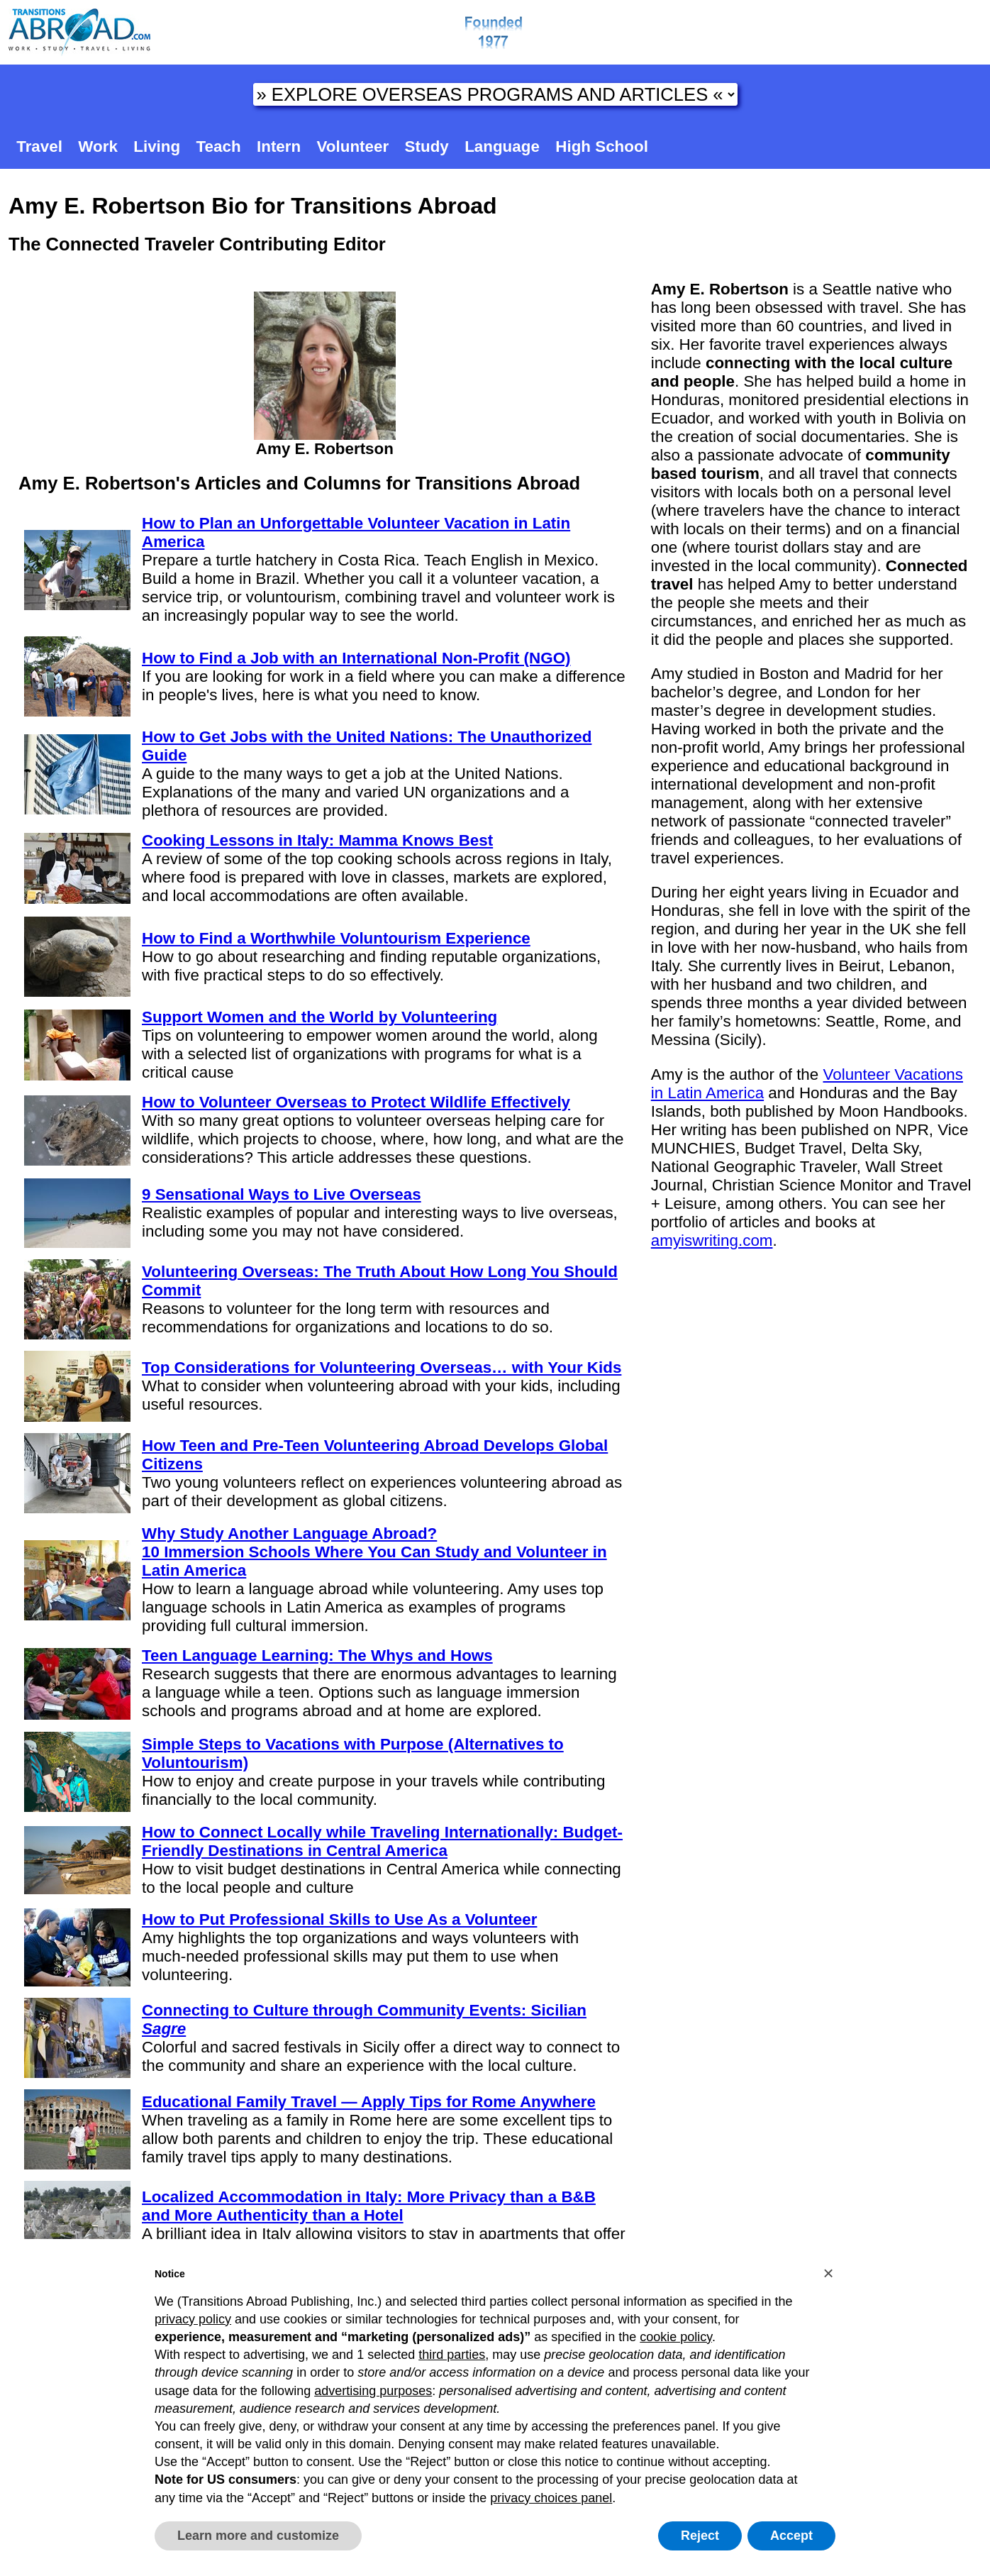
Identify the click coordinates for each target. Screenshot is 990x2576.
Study (427, 146)
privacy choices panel (551, 2498)
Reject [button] (700, 2535)
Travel (39, 146)
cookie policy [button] (676, 2337)
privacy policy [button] (193, 2319)
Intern (279, 146)
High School (601, 146)
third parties (451, 2355)
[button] (828, 2273)
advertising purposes (373, 2391)
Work (98, 146)
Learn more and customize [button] (258, 2535)
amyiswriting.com (712, 1240)
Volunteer (353, 146)
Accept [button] (791, 2535)
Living (156, 146)
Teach (218, 146)
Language (502, 146)
